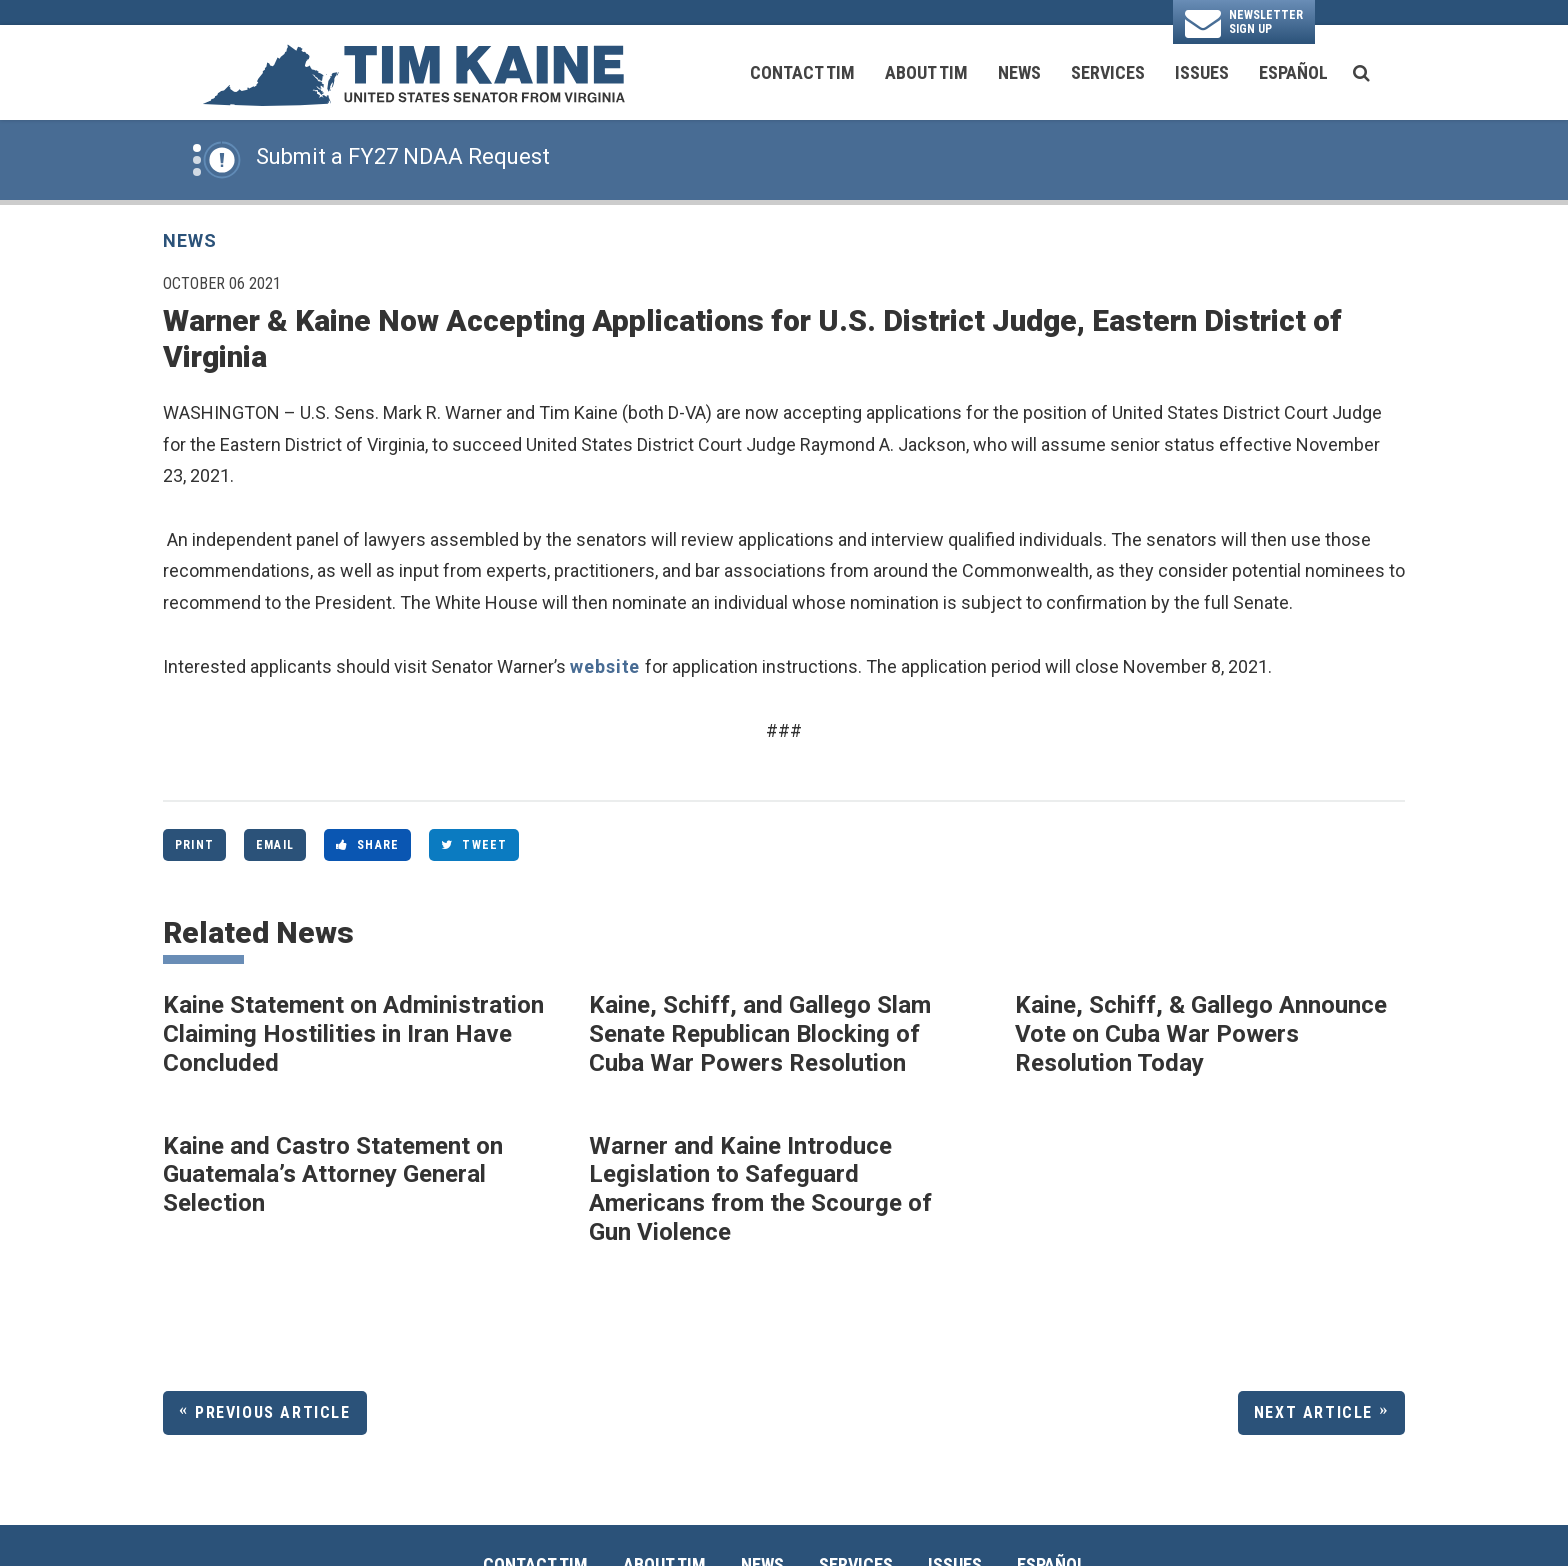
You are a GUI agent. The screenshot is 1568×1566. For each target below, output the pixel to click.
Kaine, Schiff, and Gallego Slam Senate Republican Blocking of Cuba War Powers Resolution (760, 1034)
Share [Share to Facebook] (367, 845)
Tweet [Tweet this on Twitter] (474, 845)
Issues (1202, 72)
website (607, 666)
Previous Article (273, 1412)
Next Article (1313, 1412)
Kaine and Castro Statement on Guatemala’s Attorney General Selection (333, 1175)
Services (1108, 72)
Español (1293, 72)
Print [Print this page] (194, 845)
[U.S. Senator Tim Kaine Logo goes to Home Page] (413, 73)
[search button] (1361, 73)
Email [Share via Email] (275, 845)
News (1019, 72)
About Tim (926, 72)
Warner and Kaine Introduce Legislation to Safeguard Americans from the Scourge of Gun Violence (760, 1189)
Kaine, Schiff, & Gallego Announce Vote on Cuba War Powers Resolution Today (1201, 1034)
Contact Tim (802, 72)
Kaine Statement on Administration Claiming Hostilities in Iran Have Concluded (353, 1034)
